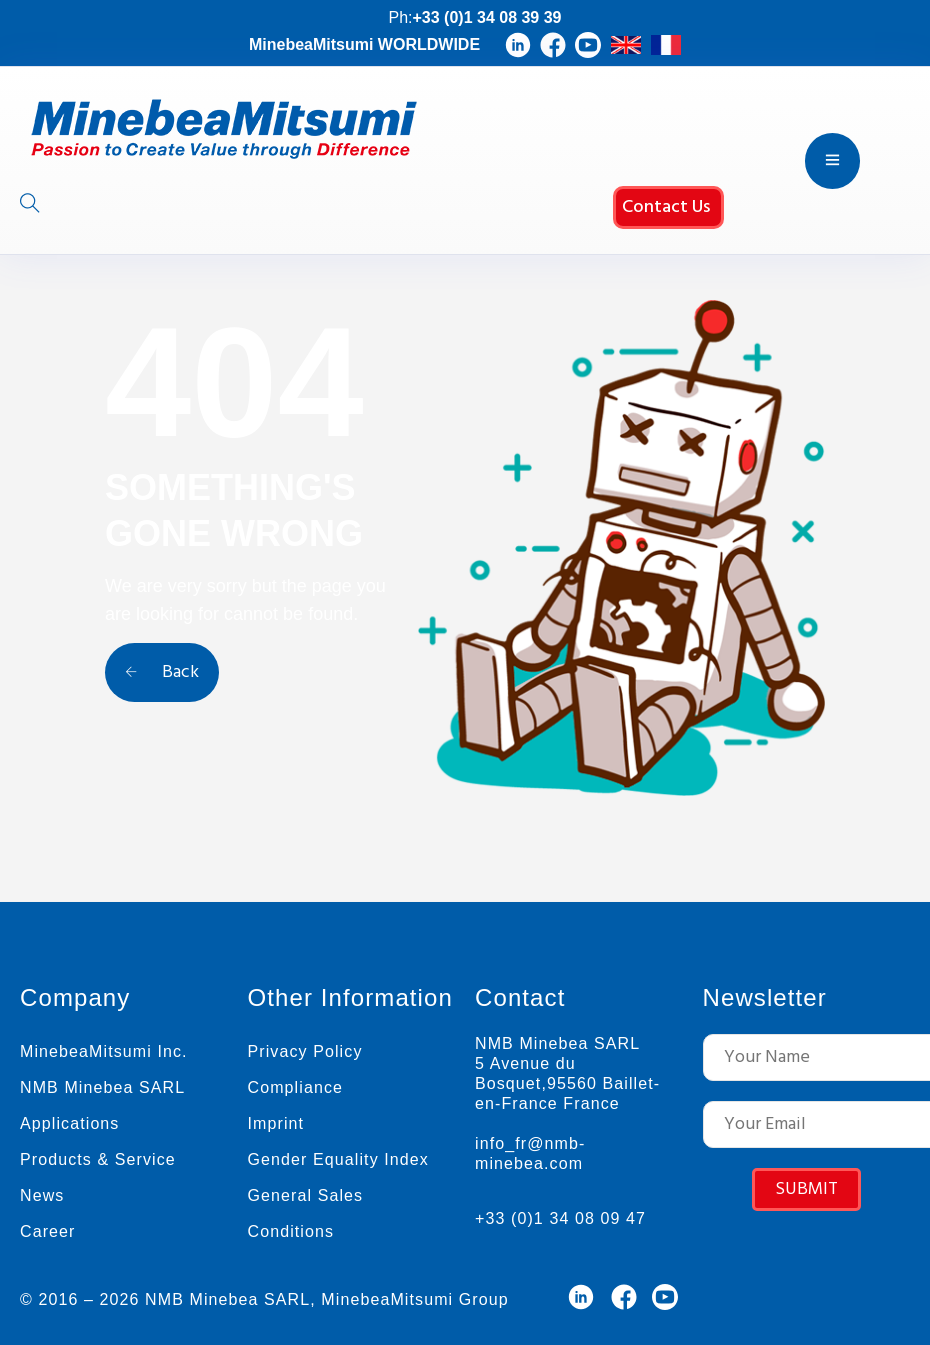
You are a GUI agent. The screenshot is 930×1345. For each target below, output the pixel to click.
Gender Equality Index (338, 1159)
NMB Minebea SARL (102, 1087)
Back (162, 672)
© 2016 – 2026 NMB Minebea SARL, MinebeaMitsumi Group (264, 1299)
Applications (69, 1123)
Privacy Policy (305, 1051)
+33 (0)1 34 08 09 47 (560, 1218)
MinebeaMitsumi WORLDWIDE (364, 44)
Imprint (276, 1123)
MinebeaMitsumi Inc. (104, 1051)
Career (48, 1231)
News (42, 1195)
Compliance (295, 1087)
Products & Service (98, 1159)
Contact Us (666, 207)
